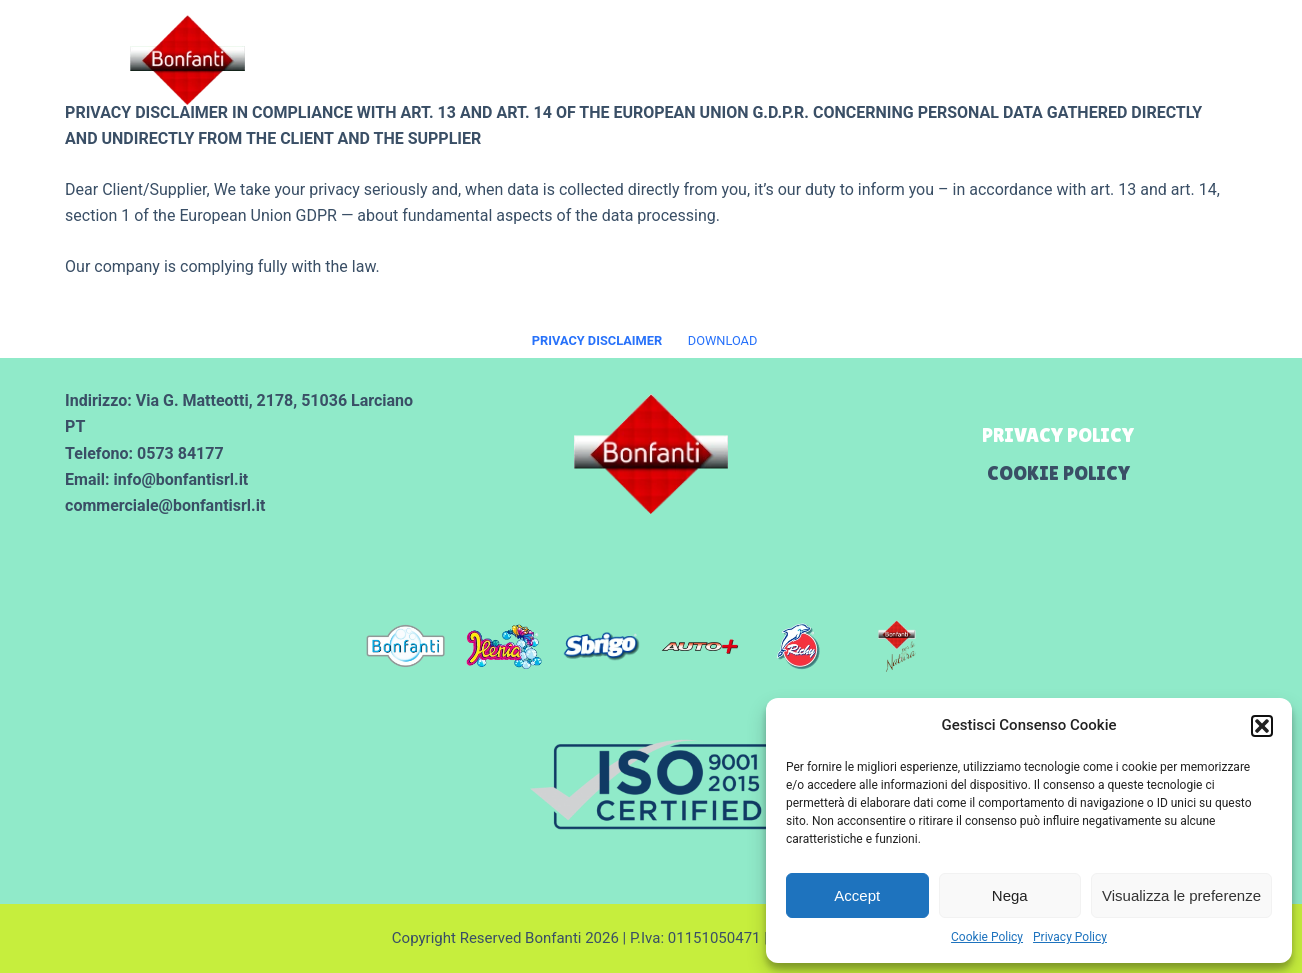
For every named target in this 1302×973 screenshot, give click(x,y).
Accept (857, 895)
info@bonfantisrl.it (180, 479)
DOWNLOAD (723, 340)
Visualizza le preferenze (1181, 895)
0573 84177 (180, 453)
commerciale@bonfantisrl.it (165, 505)
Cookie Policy (987, 937)
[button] (1262, 726)
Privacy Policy (1070, 937)
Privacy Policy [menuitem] (1058, 435)
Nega (1010, 895)
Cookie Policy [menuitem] (1058, 473)
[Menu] (1254, 60)
